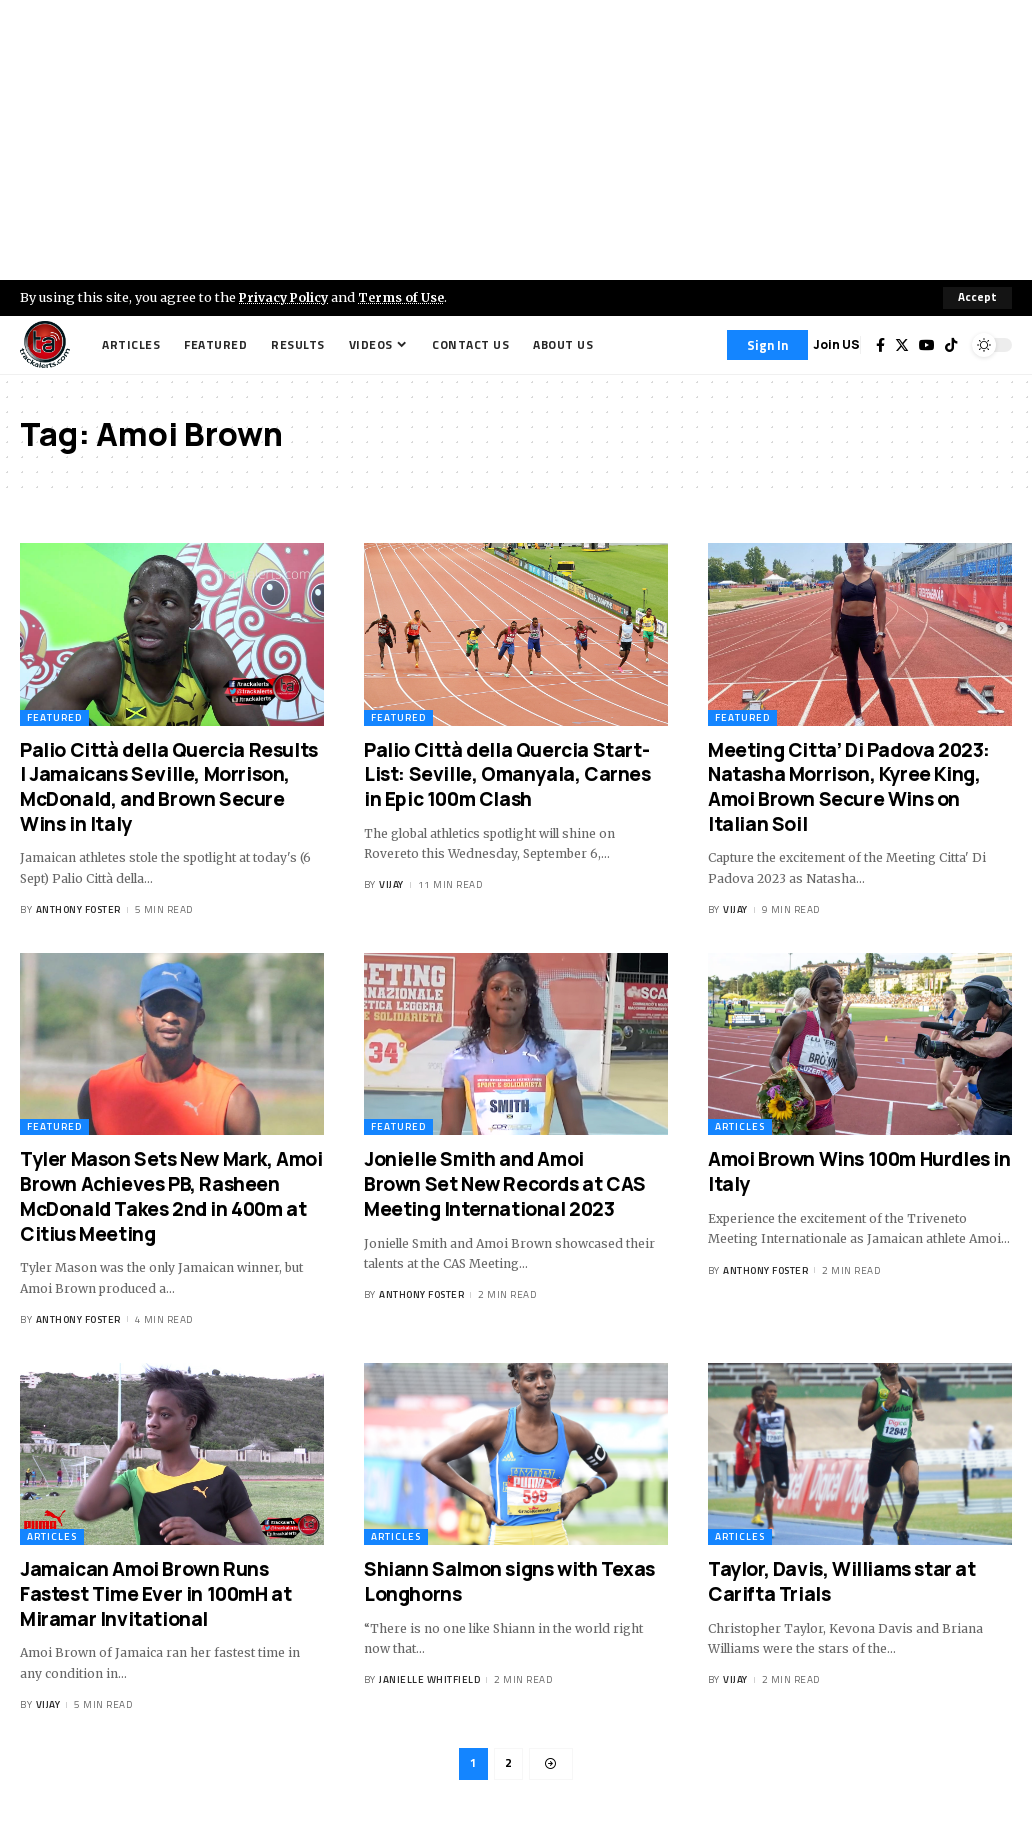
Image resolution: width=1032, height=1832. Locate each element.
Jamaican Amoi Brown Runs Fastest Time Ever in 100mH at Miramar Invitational (155, 1594)
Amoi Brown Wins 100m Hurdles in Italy (859, 1172)
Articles (740, 1127)
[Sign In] (767, 345)
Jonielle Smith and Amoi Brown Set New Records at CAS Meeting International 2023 (505, 1184)
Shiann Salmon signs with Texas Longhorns (509, 1582)
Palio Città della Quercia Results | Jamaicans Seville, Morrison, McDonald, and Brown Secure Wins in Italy (169, 787)
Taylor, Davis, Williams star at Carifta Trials (842, 1582)
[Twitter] (902, 345)
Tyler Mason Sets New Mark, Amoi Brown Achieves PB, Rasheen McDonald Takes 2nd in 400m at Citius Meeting (171, 1197)
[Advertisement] (516, 140)
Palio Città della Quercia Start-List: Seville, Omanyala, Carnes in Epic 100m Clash (507, 774)
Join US (836, 344)
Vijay (391, 885)
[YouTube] (927, 345)
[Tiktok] (951, 345)
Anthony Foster (78, 909)
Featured (54, 717)
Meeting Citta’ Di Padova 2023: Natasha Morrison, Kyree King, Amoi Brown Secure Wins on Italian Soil (849, 787)
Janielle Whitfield (429, 1680)
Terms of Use (406, 297)
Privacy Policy (286, 297)
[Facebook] (880, 345)
